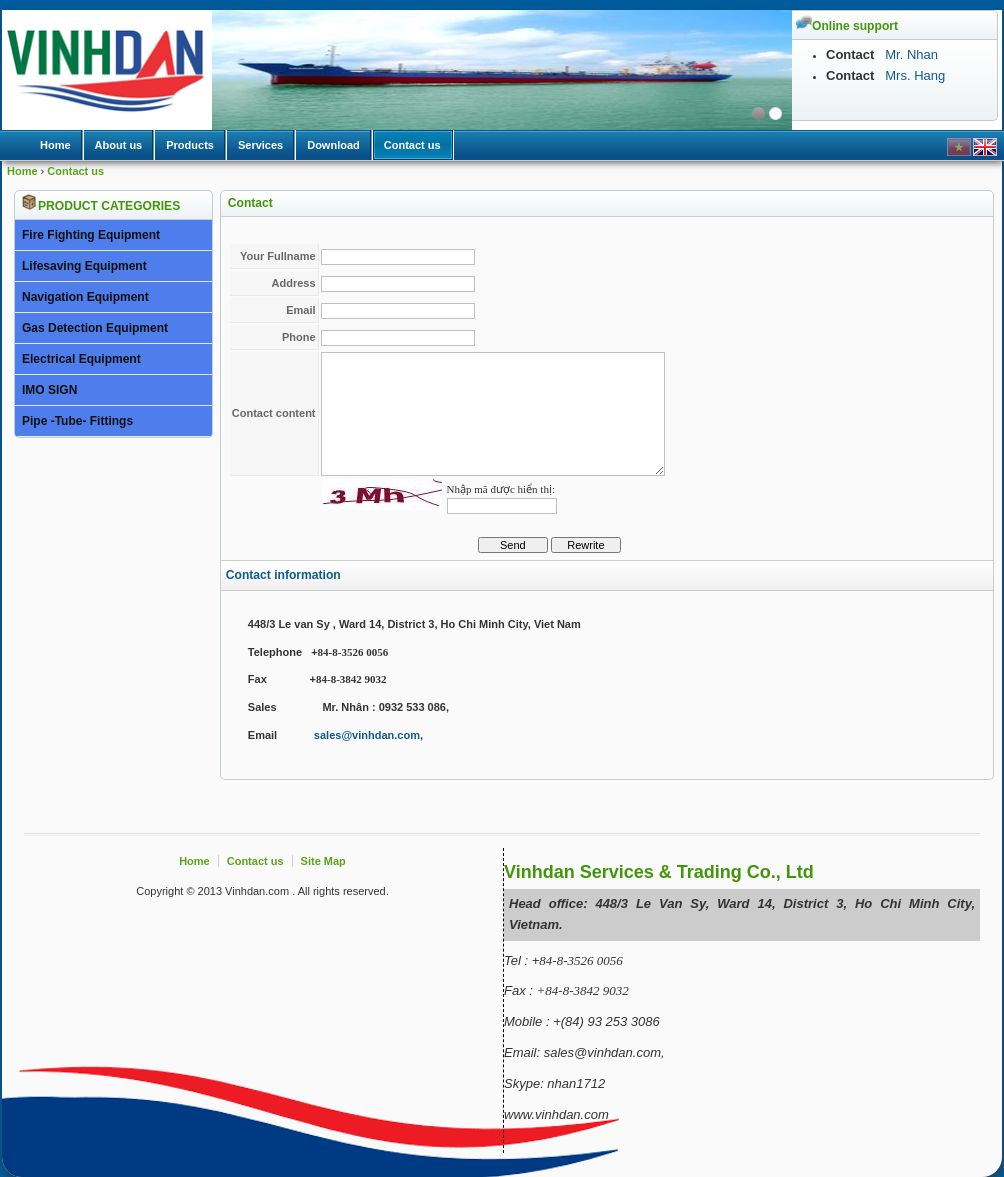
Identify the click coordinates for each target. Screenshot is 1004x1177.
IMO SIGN (49, 390)
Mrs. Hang (915, 75)
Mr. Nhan (910, 54)
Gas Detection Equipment (95, 328)
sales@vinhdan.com (367, 735)
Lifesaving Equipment (84, 266)
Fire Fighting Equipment (91, 235)
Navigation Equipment (85, 297)
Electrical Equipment (81, 359)
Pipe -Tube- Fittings (77, 421)
